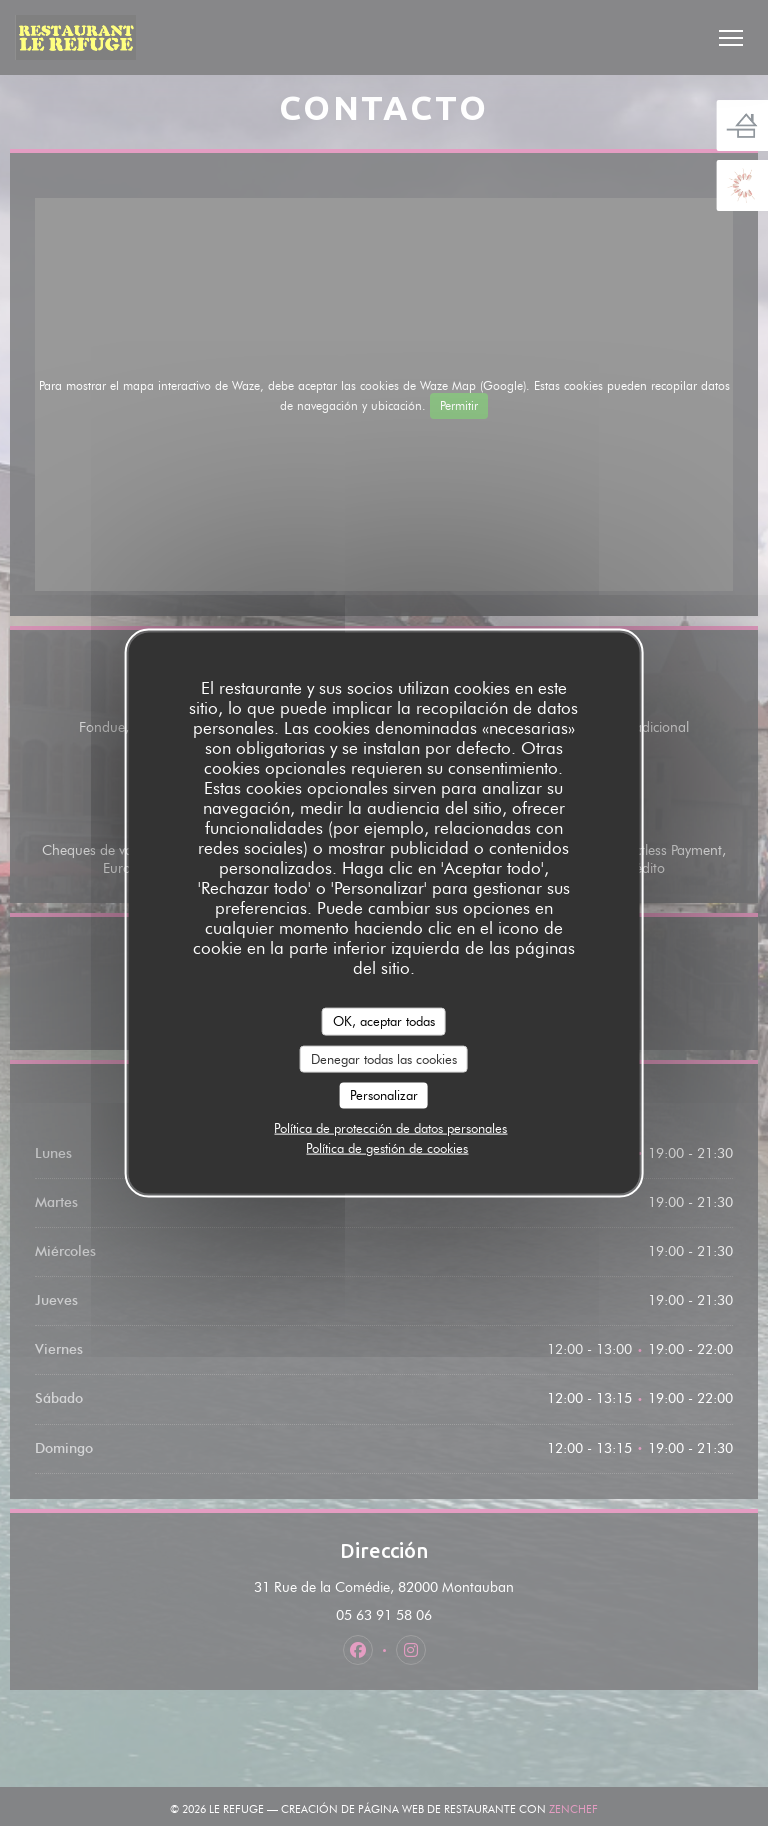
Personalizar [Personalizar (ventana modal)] (384, 1095)
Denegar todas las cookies (384, 1058)
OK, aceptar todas (384, 1021)
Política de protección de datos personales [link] (390, 1127)
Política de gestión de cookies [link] (387, 1147)
